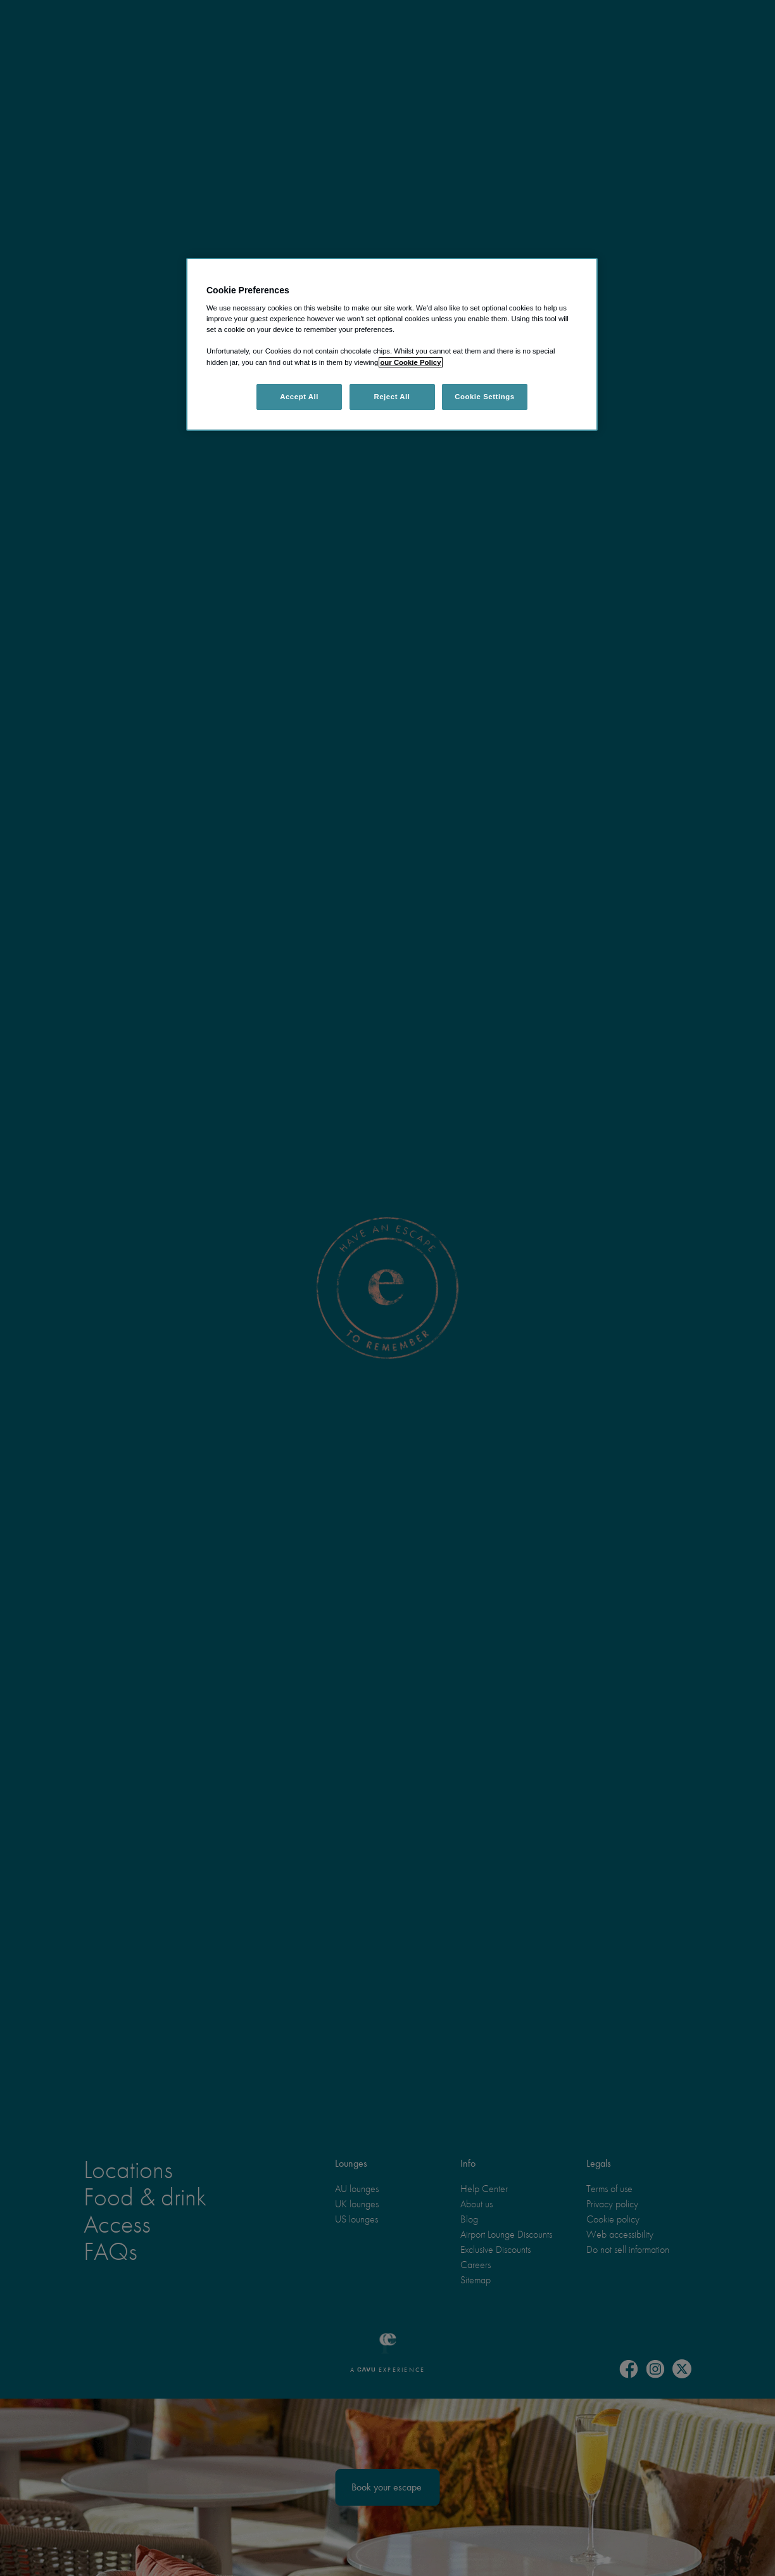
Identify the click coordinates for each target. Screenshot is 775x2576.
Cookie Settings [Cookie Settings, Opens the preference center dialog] (485, 396)
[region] (392, 344)
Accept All (299, 396)
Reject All (392, 396)
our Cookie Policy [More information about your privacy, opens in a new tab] (410, 362)
